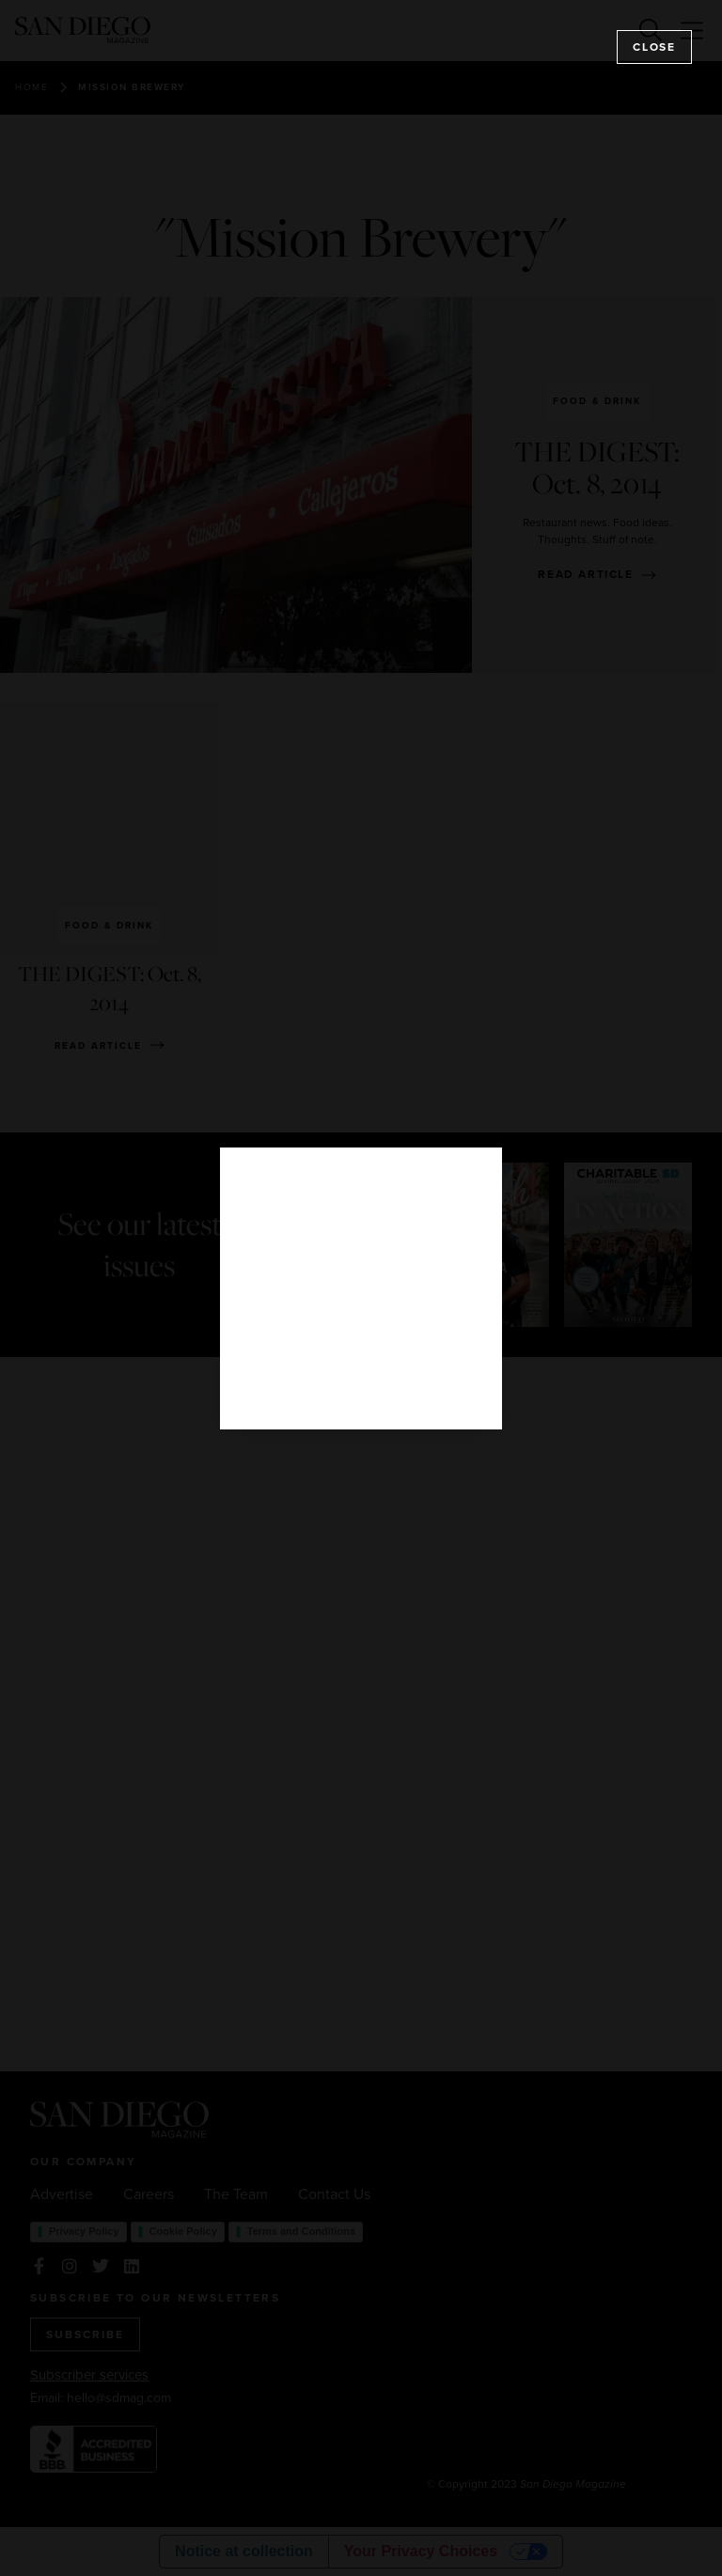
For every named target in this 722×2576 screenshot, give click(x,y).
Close (654, 47)
